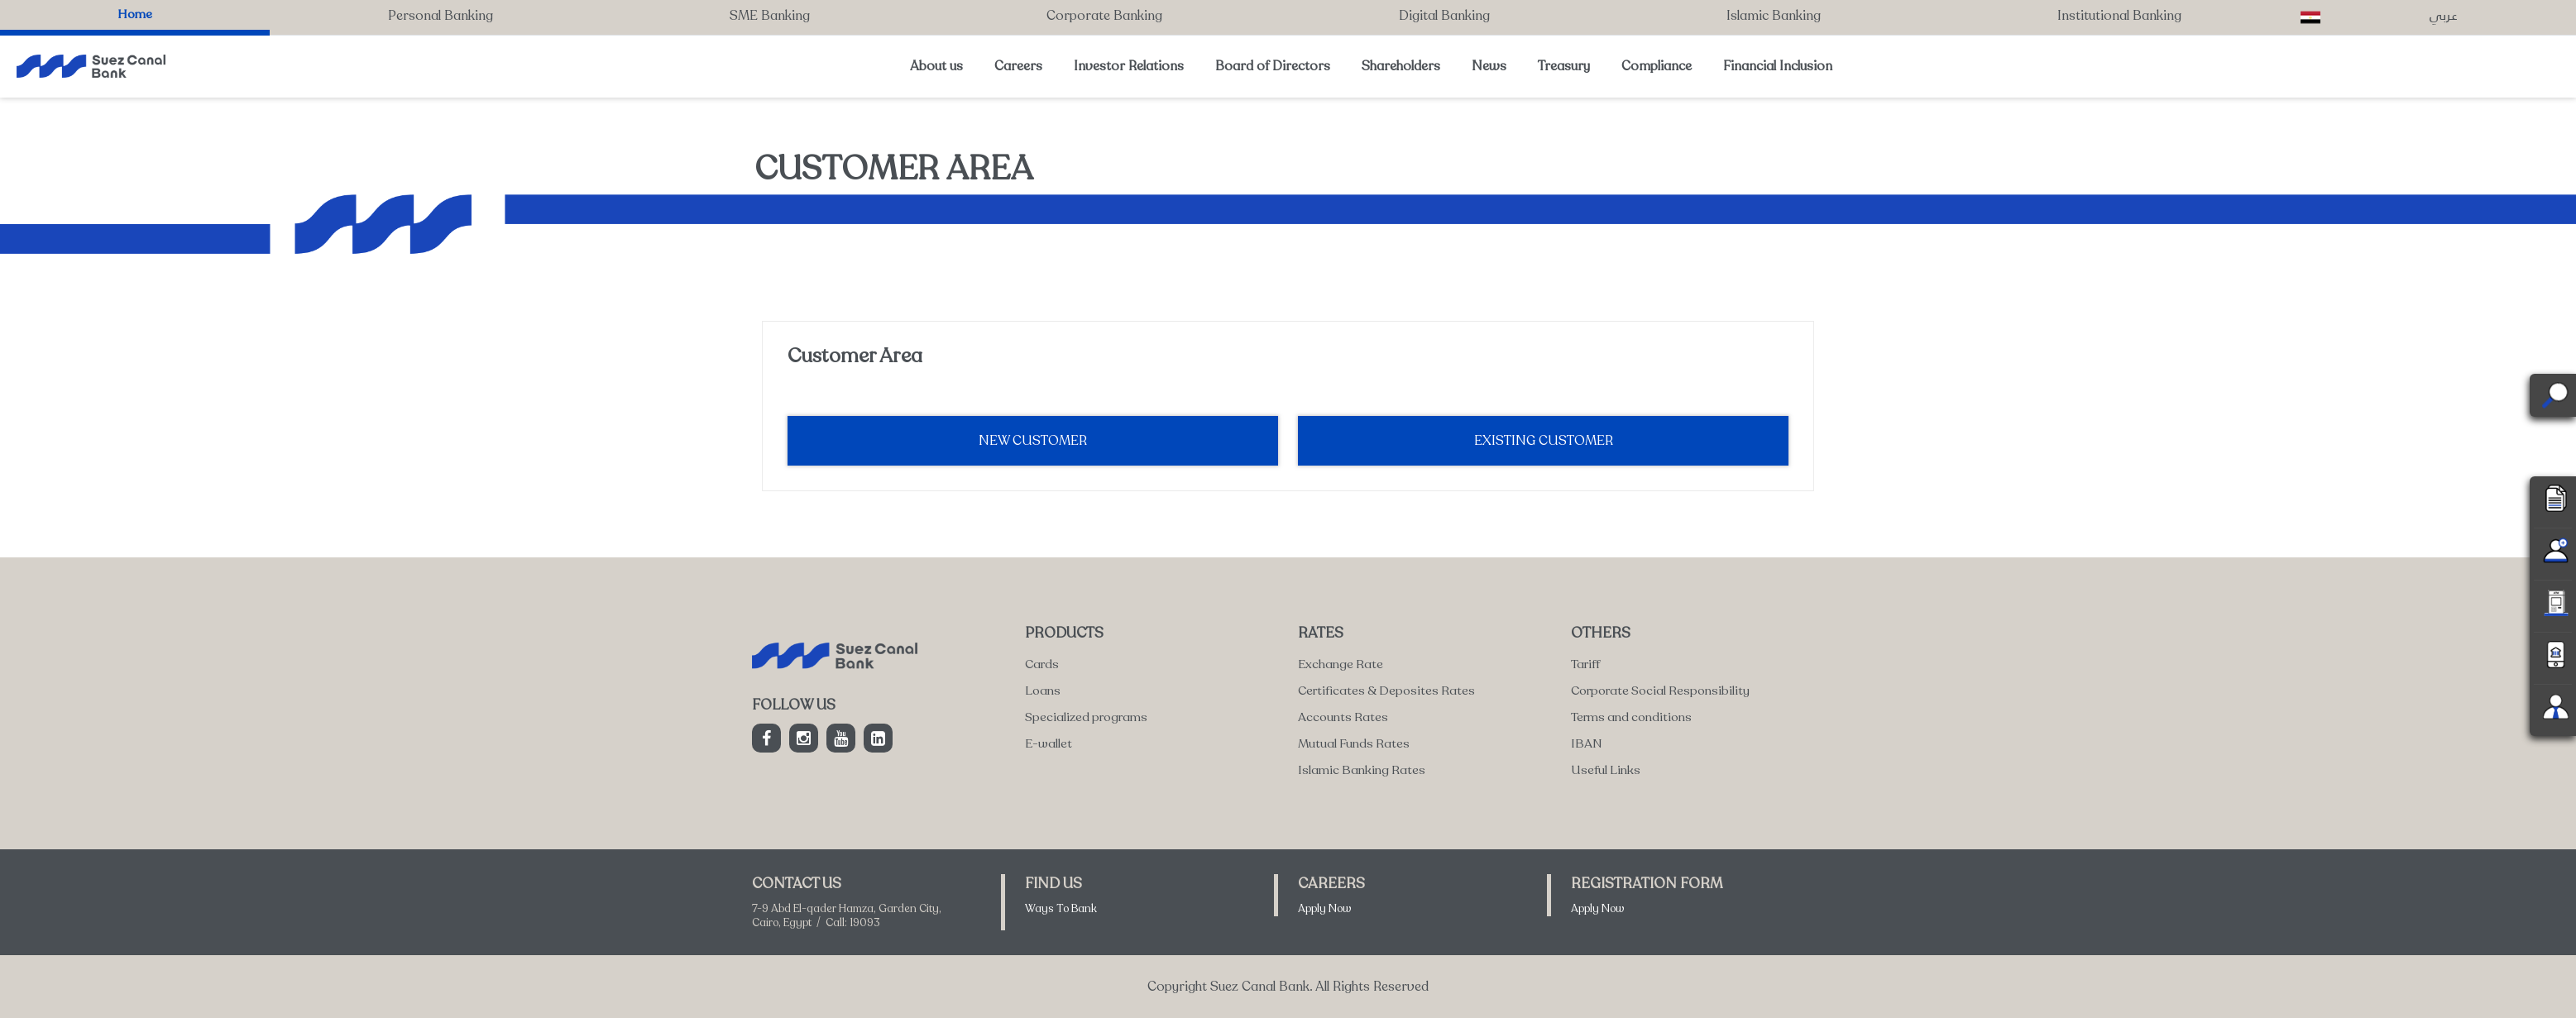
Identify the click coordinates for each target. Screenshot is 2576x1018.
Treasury (1564, 66)
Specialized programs (1086, 717)
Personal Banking (440, 16)
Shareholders (1401, 66)
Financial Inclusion (1777, 66)
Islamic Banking (1773, 16)
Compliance (1656, 66)
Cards (1042, 664)
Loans (1043, 690)
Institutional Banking (2119, 16)
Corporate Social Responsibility (1660, 690)
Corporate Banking (1104, 16)
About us (936, 66)
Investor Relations (1129, 66)
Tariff (1585, 664)
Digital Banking (1444, 16)
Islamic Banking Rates (1361, 770)
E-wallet (1048, 743)
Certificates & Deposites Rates (1386, 690)
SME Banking (770, 16)
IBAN (1586, 743)
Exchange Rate (1340, 664)
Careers (1018, 66)
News (1489, 66)
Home (134, 14)
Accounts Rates (1343, 717)
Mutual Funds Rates (1354, 743)
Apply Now (1325, 908)
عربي (2444, 15)
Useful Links (1605, 770)
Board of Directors (1272, 66)
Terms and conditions (1631, 717)
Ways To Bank (1061, 908)
